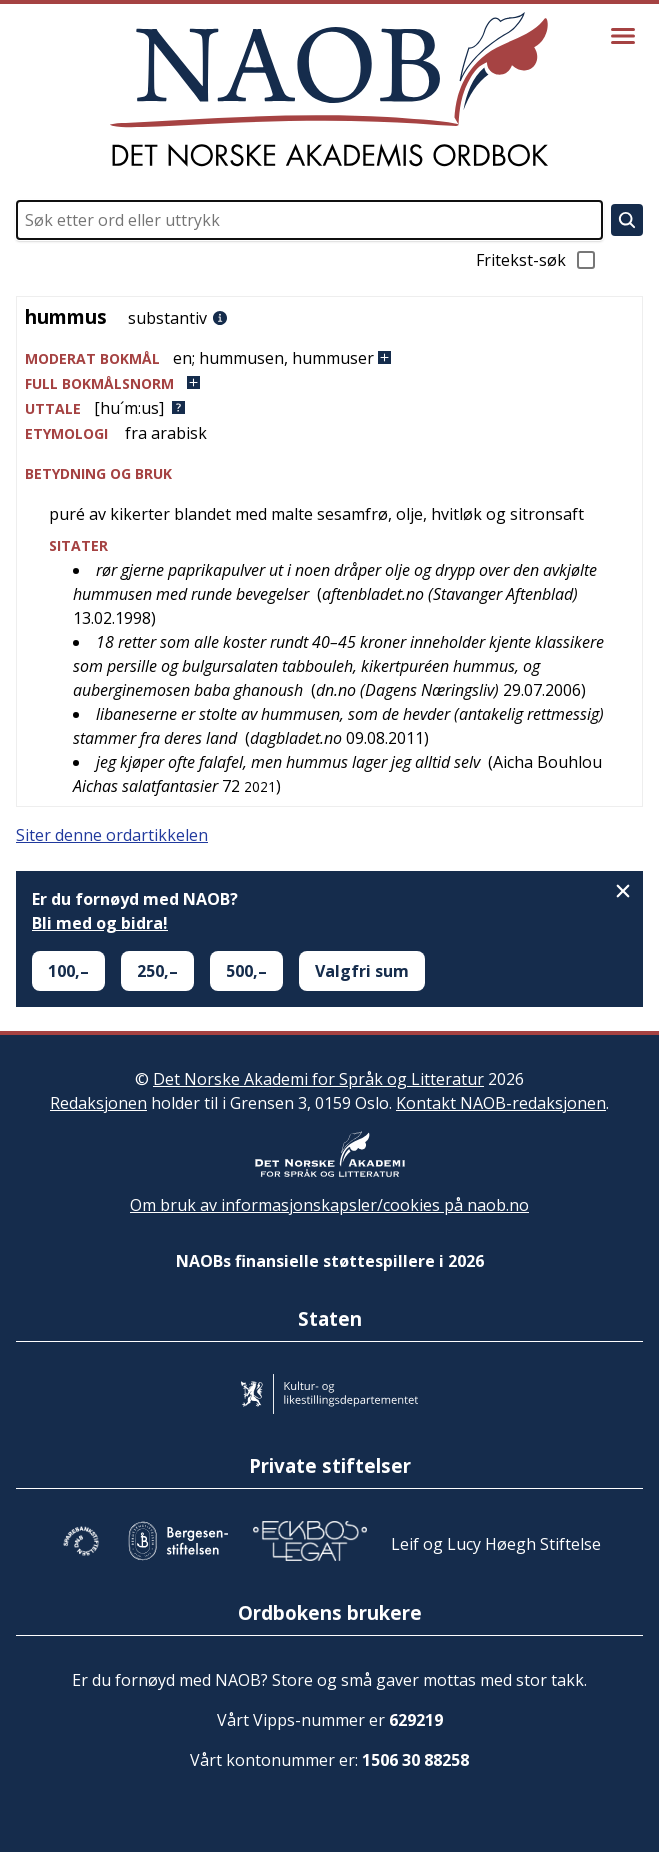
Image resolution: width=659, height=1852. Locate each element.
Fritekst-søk (537, 260)
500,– (246, 971)
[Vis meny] (623, 36)
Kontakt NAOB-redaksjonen (501, 1103)
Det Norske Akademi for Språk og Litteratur (318, 1079)
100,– (68, 971)
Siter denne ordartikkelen (112, 835)
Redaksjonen (98, 1103)
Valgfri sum (362, 971)
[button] (329, 358)
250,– (157, 971)
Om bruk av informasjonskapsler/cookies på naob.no (329, 1205)
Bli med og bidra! (100, 923)
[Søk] (627, 220)
